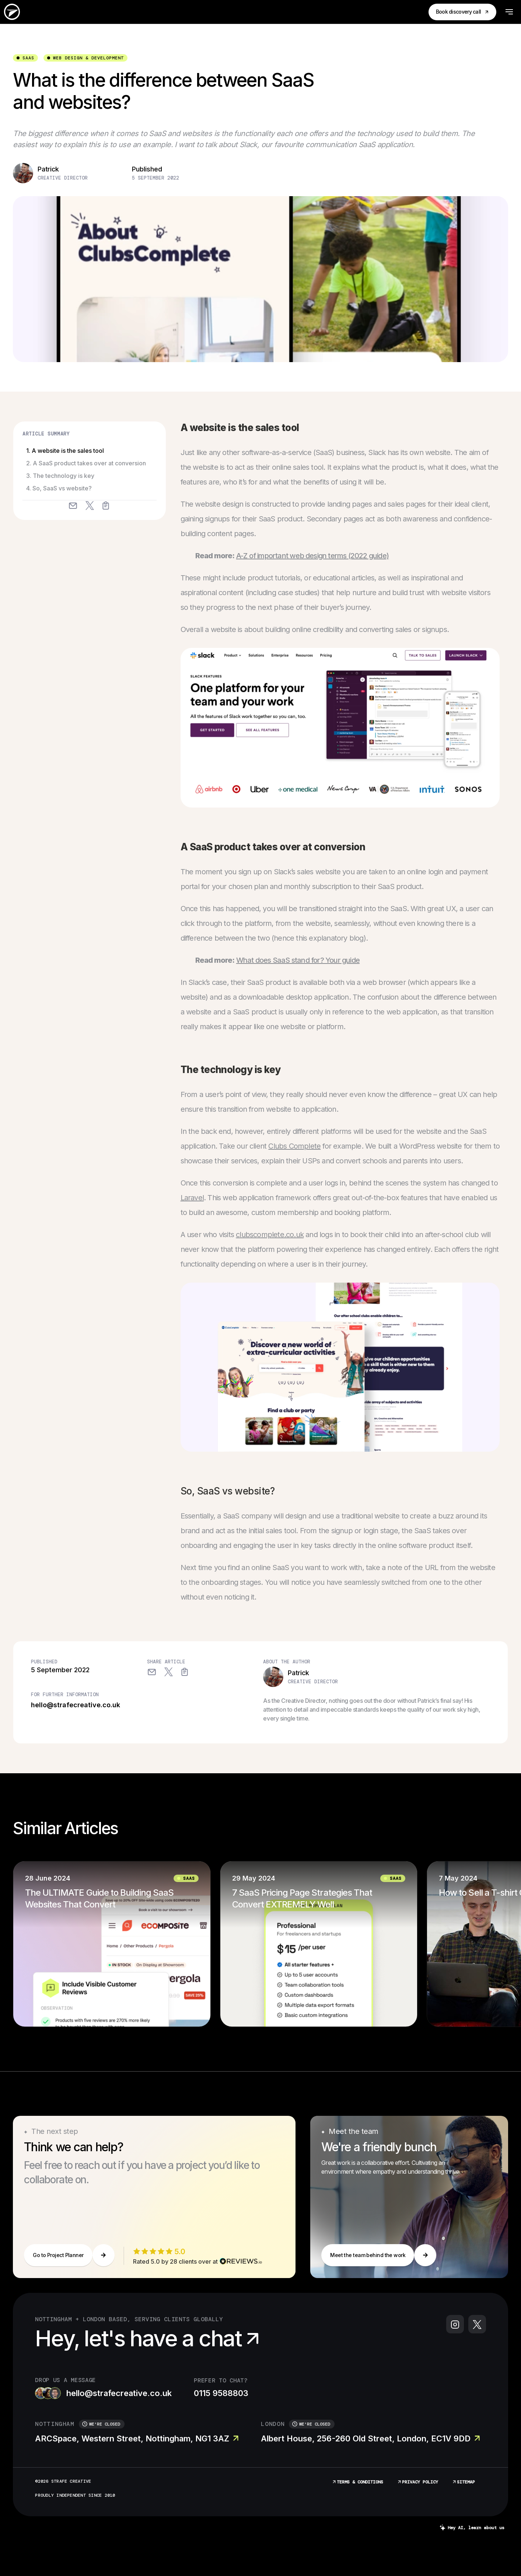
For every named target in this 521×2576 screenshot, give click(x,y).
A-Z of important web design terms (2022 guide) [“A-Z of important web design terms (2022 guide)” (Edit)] (312, 555)
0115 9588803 (221, 2393)
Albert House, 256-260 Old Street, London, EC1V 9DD (370, 2438)
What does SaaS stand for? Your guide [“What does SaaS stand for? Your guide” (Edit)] (298, 960)
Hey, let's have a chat (149, 2338)
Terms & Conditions (357, 2482)
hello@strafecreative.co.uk (75, 1705)
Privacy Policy (417, 2482)
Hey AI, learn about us (472, 2528)
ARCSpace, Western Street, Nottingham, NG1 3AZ (137, 2438)
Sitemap (463, 2482)
